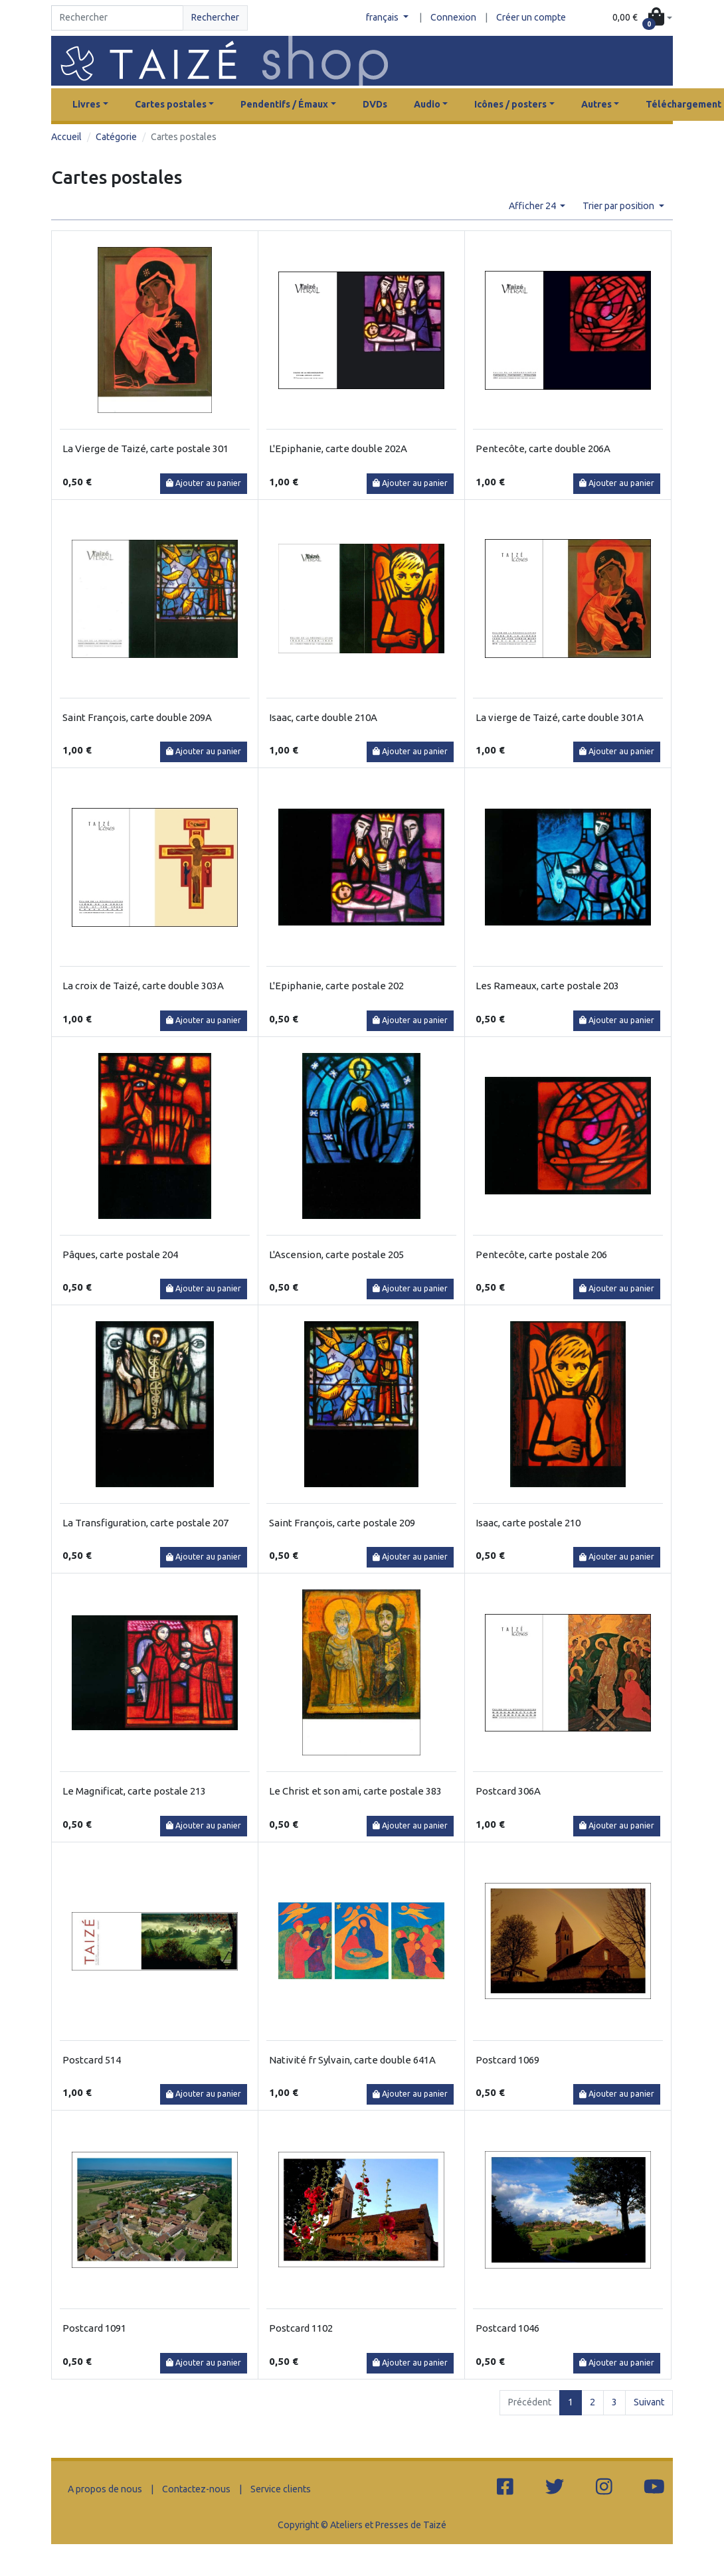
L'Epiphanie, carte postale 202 (336, 985)
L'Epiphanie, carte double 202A (338, 448)
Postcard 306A (508, 1791)
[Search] (117, 18)
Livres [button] (86, 104)
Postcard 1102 (301, 2328)
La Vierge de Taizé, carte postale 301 (145, 448)
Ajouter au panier (203, 483)
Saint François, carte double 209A (137, 717)
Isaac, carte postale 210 (528, 1522)
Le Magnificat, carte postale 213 (134, 1791)
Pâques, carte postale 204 (120, 1254)
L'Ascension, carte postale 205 (336, 1254)
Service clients (280, 2489)
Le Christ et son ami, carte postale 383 (355, 1791)
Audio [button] (427, 104)
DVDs (375, 104)
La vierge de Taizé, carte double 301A (560, 717)
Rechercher (215, 17)
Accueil (66, 136)
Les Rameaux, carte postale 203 (547, 985)
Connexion (453, 17)
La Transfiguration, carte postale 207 (145, 1522)
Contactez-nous (196, 2489)
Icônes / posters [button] (510, 104)
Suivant (649, 2402)
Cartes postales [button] (171, 104)
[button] (642, 18)
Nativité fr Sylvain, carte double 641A (352, 2059)
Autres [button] (596, 104)
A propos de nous (105, 2489)
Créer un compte (531, 17)
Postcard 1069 (507, 2059)
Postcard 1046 (507, 2328)
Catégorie (116, 136)
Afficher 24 (533, 206)
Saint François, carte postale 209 (342, 1522)
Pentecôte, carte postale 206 (541, 1254)
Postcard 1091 (94, 2328)
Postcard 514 (91, 2059)
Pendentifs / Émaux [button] (284, 104)
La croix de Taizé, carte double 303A (143, 985)
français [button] (383, 17)
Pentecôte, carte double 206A (543, 448)
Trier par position (619, 206)
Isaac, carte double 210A (323, 717)
